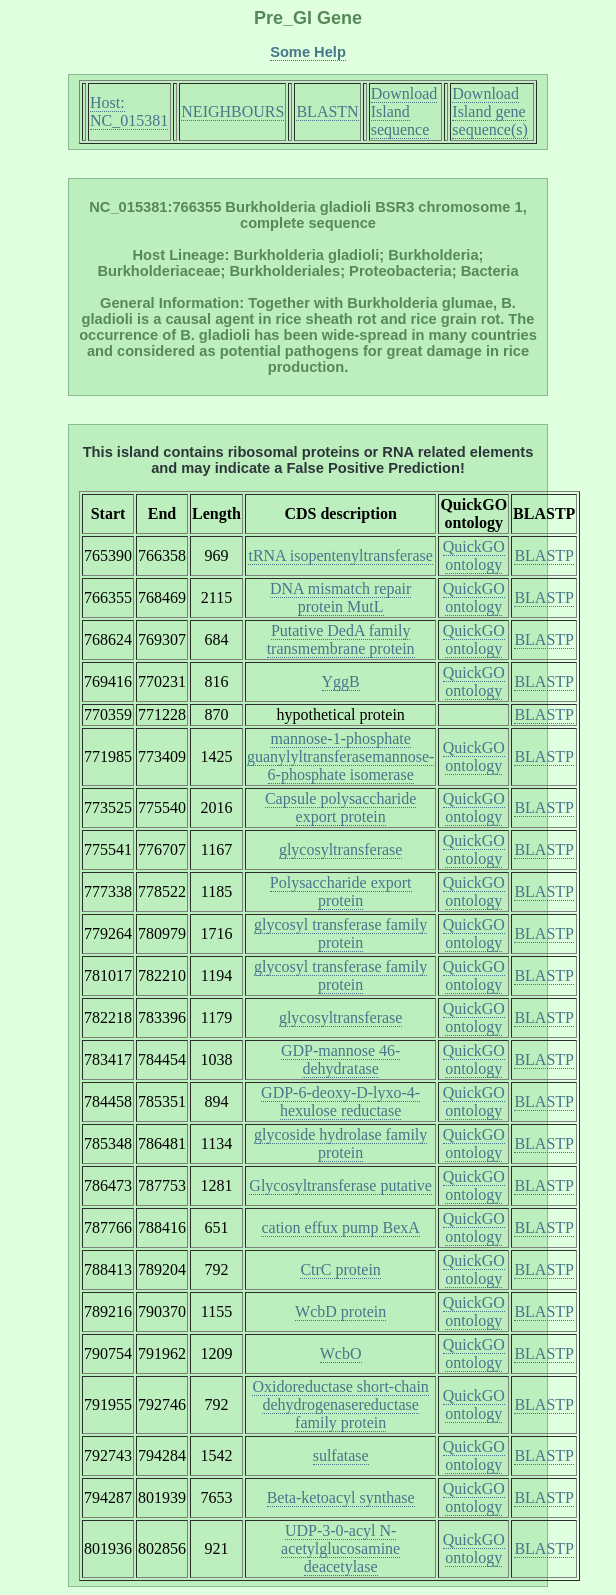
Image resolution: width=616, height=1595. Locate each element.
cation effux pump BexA (340, 1227)
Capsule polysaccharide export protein (341, 807)
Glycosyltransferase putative (340, 1185)
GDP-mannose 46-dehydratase (341, 1059)
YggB (341, 681)
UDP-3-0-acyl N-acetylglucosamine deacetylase (340, 1548)
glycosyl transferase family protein (340, 933)
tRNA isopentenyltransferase (340, 555)
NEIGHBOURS (232, 111)
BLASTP (544, 555)
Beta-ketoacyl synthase (341, 1497)
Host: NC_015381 (129, 111)
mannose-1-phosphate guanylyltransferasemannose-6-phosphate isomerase (340, 756)
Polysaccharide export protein (341, 891)
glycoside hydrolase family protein (340, 1143)
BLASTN (327, 111)
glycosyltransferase (341, 849)
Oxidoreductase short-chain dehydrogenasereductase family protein (340, 1404)
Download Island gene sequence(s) (490, 111)
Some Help (308, 52)
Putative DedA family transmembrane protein (341, 639)
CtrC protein (340, 1269)
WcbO (341, 1353)
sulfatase (341, 1455)
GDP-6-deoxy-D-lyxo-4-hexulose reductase (340, 1101)
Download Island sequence (404, 111)
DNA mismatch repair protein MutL (340, 597)
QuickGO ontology (474, 555)
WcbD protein (340, 1311)
